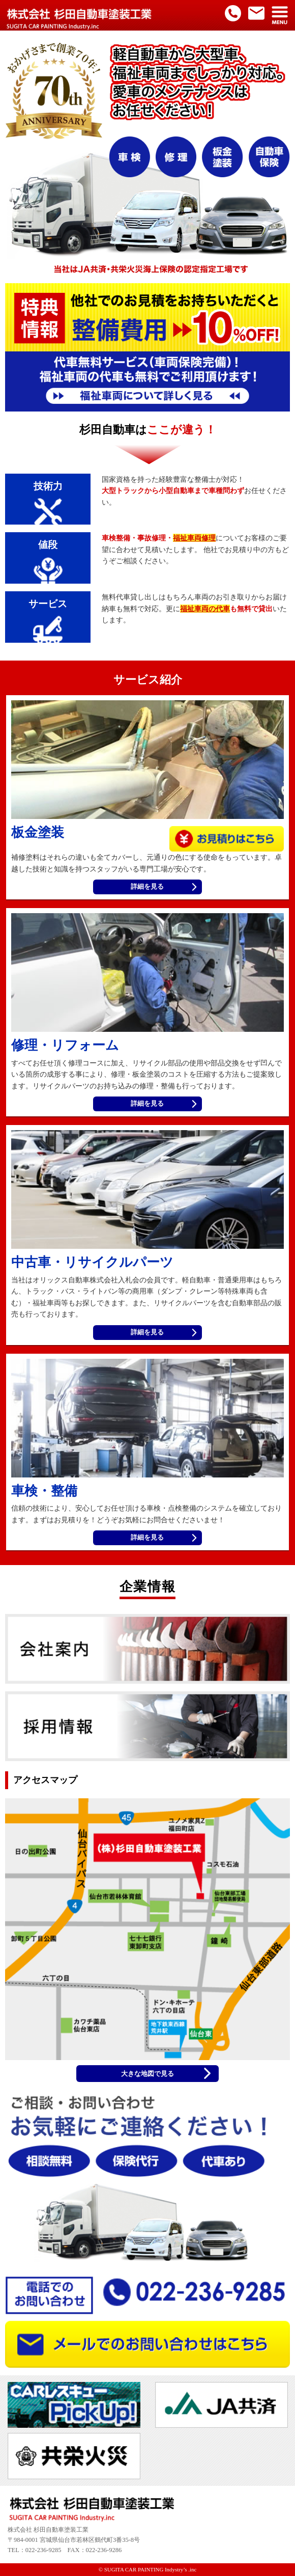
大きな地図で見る (147, 2073)
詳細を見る (147, 886)
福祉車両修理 (194, 538)
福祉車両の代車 (205, 609)
